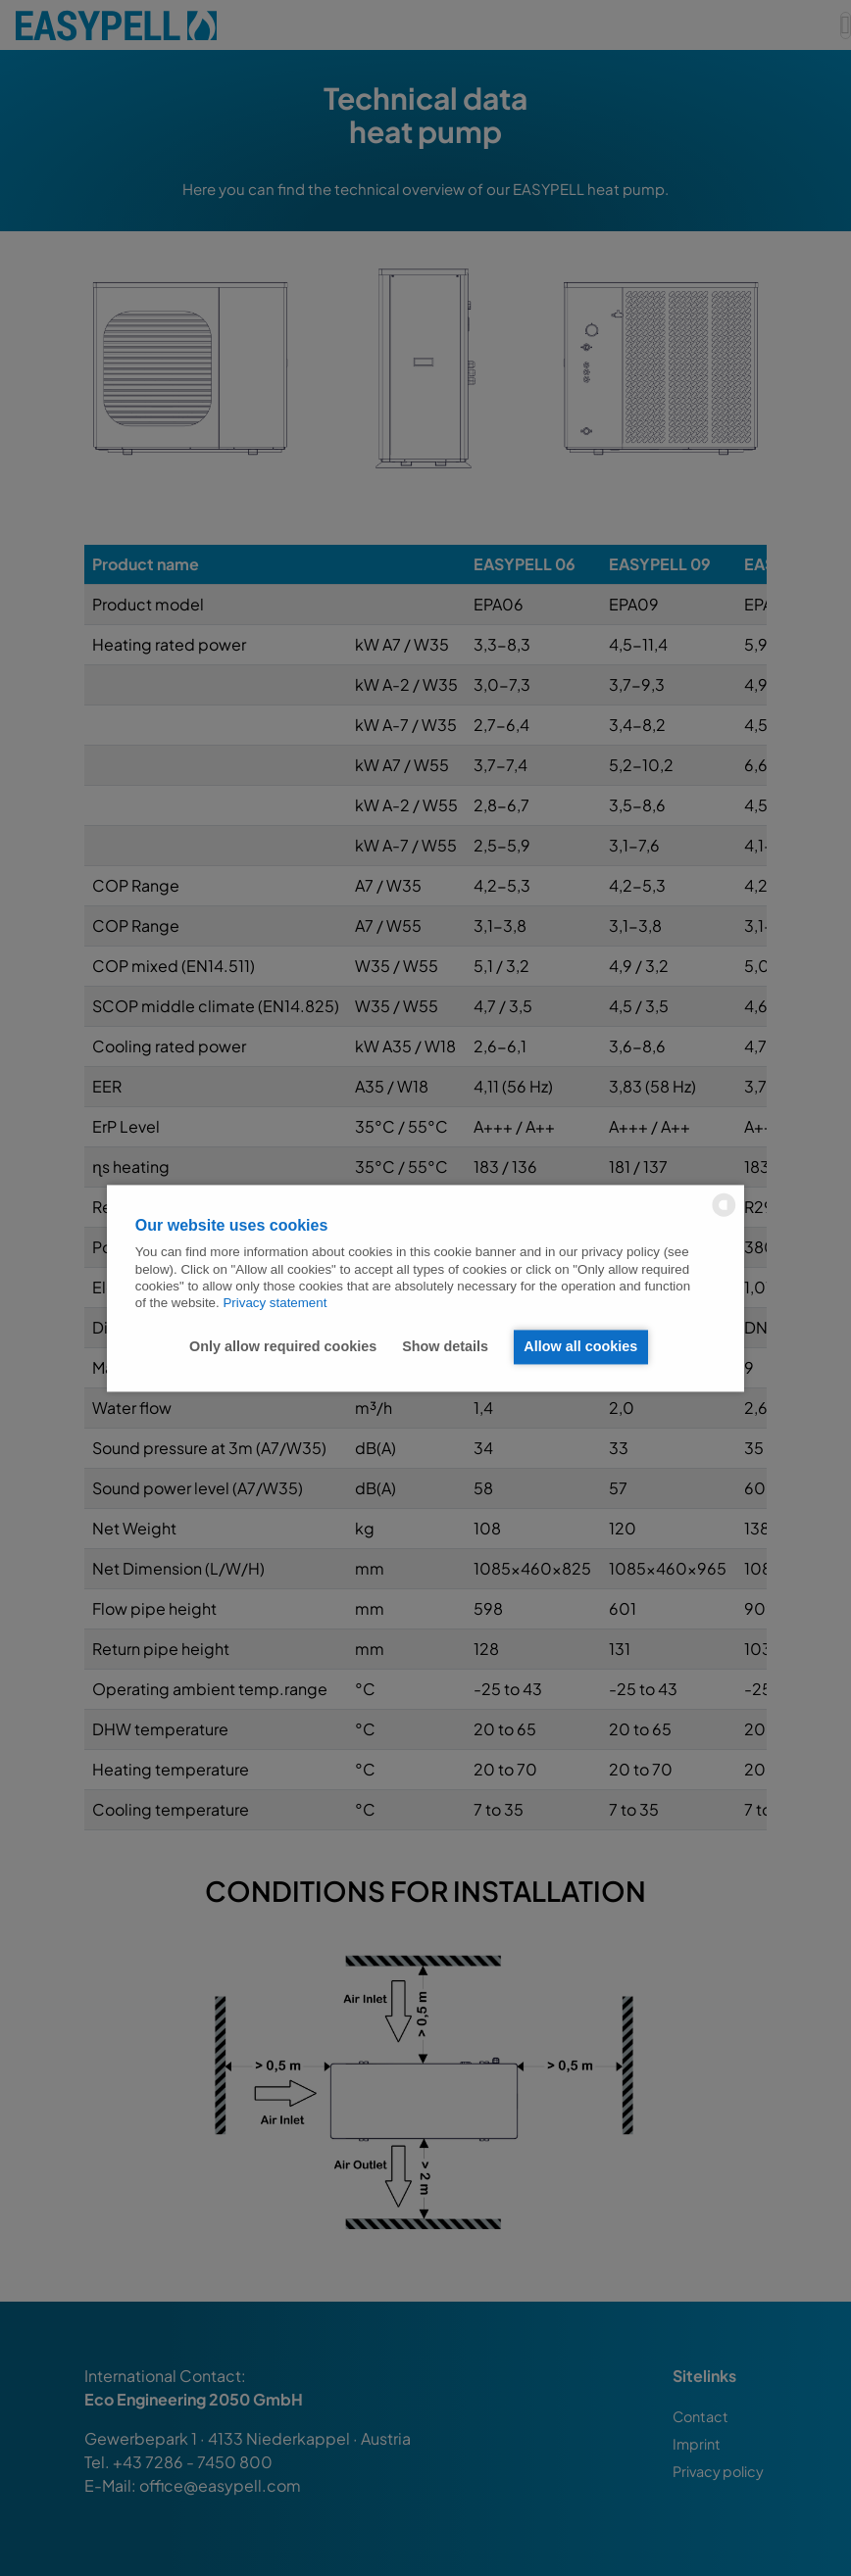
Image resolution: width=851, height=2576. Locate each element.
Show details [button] (444, 1347)
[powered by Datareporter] (724, 1214)
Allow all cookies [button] (580, 1347)
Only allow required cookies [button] (281, 1347)
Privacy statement (274, 1303)
